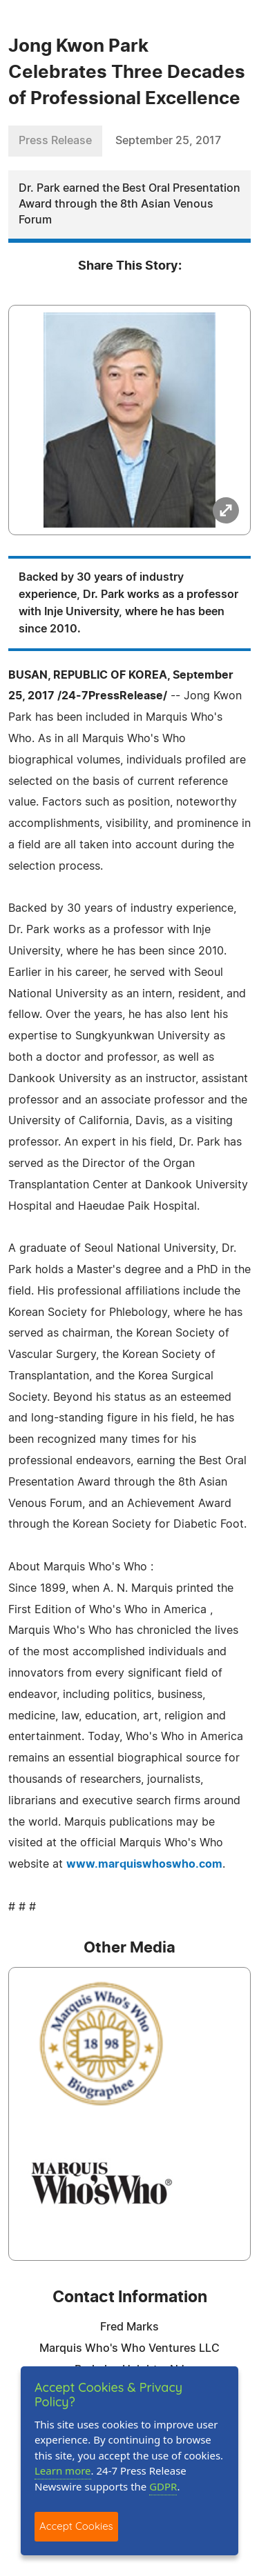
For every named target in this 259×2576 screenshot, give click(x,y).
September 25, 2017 (168, 140)
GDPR (163, 2486)
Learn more (63, 2470)
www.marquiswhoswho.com (144, 1864)
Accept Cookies (76, 2526)
